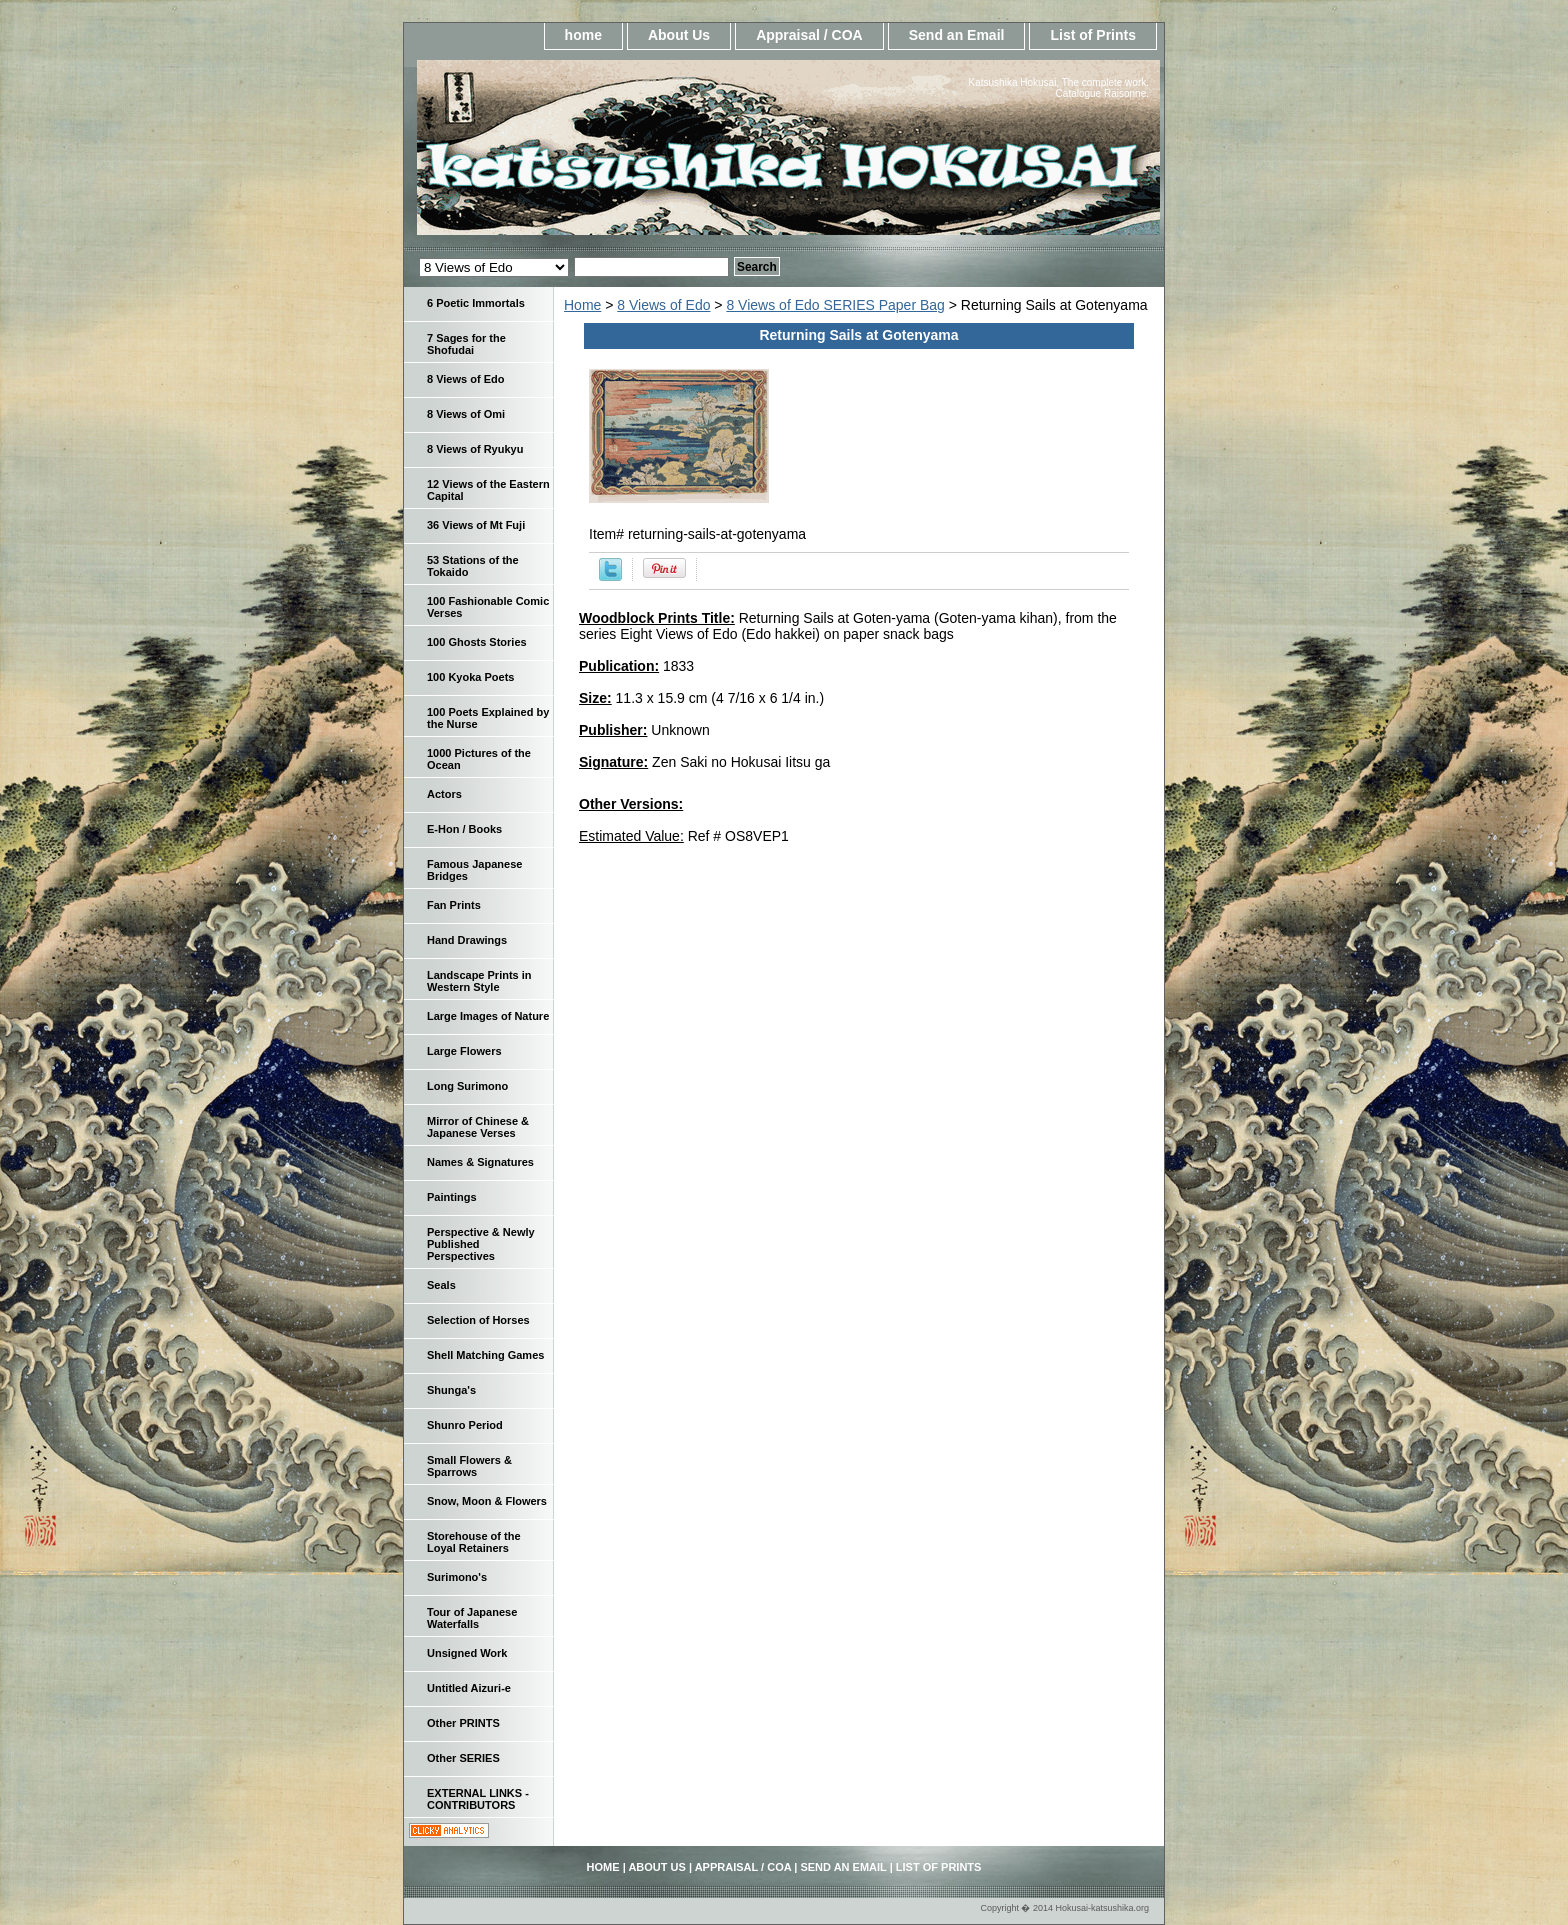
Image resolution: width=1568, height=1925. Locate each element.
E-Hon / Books (464, 829)
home (583, 35)
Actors (444, 794)
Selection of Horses (478, 1320)
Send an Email (957, 35)
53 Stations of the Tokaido (473, 566)
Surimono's (457, 1577)
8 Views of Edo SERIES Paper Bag (835, 305)
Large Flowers (464, 1051)
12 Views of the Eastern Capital (488, 490)
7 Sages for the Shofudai (466, 344)
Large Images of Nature (488, 1016)
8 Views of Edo (663, 305)
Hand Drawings (467, 940)
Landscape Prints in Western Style (479, 981)
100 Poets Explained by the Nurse (488, 718)
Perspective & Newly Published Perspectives (481, 1244)
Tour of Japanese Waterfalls (472, 1618)
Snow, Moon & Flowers (487, 1501)
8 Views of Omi (466, 414)
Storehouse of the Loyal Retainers (474, 1542)
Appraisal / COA (809, 35)
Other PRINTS (463, 1723)
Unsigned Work (467, 1653)
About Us (679, 35)
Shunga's (451, 1390)
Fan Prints (454, 905)
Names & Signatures (480, 1162)
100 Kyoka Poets (470, 677)
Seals (441, 1285)
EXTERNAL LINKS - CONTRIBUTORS (478, 1799)
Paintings (452, 1197)
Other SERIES (463, 1758)
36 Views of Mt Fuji (476, 525)
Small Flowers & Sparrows (469, 1466)
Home (582, 305)
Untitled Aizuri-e (469, 1688)
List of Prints (1093, 35)
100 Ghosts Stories (477, 642)
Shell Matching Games (485, 1355)
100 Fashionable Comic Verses (488, 607)
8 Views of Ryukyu (475, 449)
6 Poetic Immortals (476, 303)
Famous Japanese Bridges (474, 870)
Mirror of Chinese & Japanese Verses (478, 1127)
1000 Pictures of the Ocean (479, 759)
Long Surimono (467, 1086)
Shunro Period (465, 1425)
